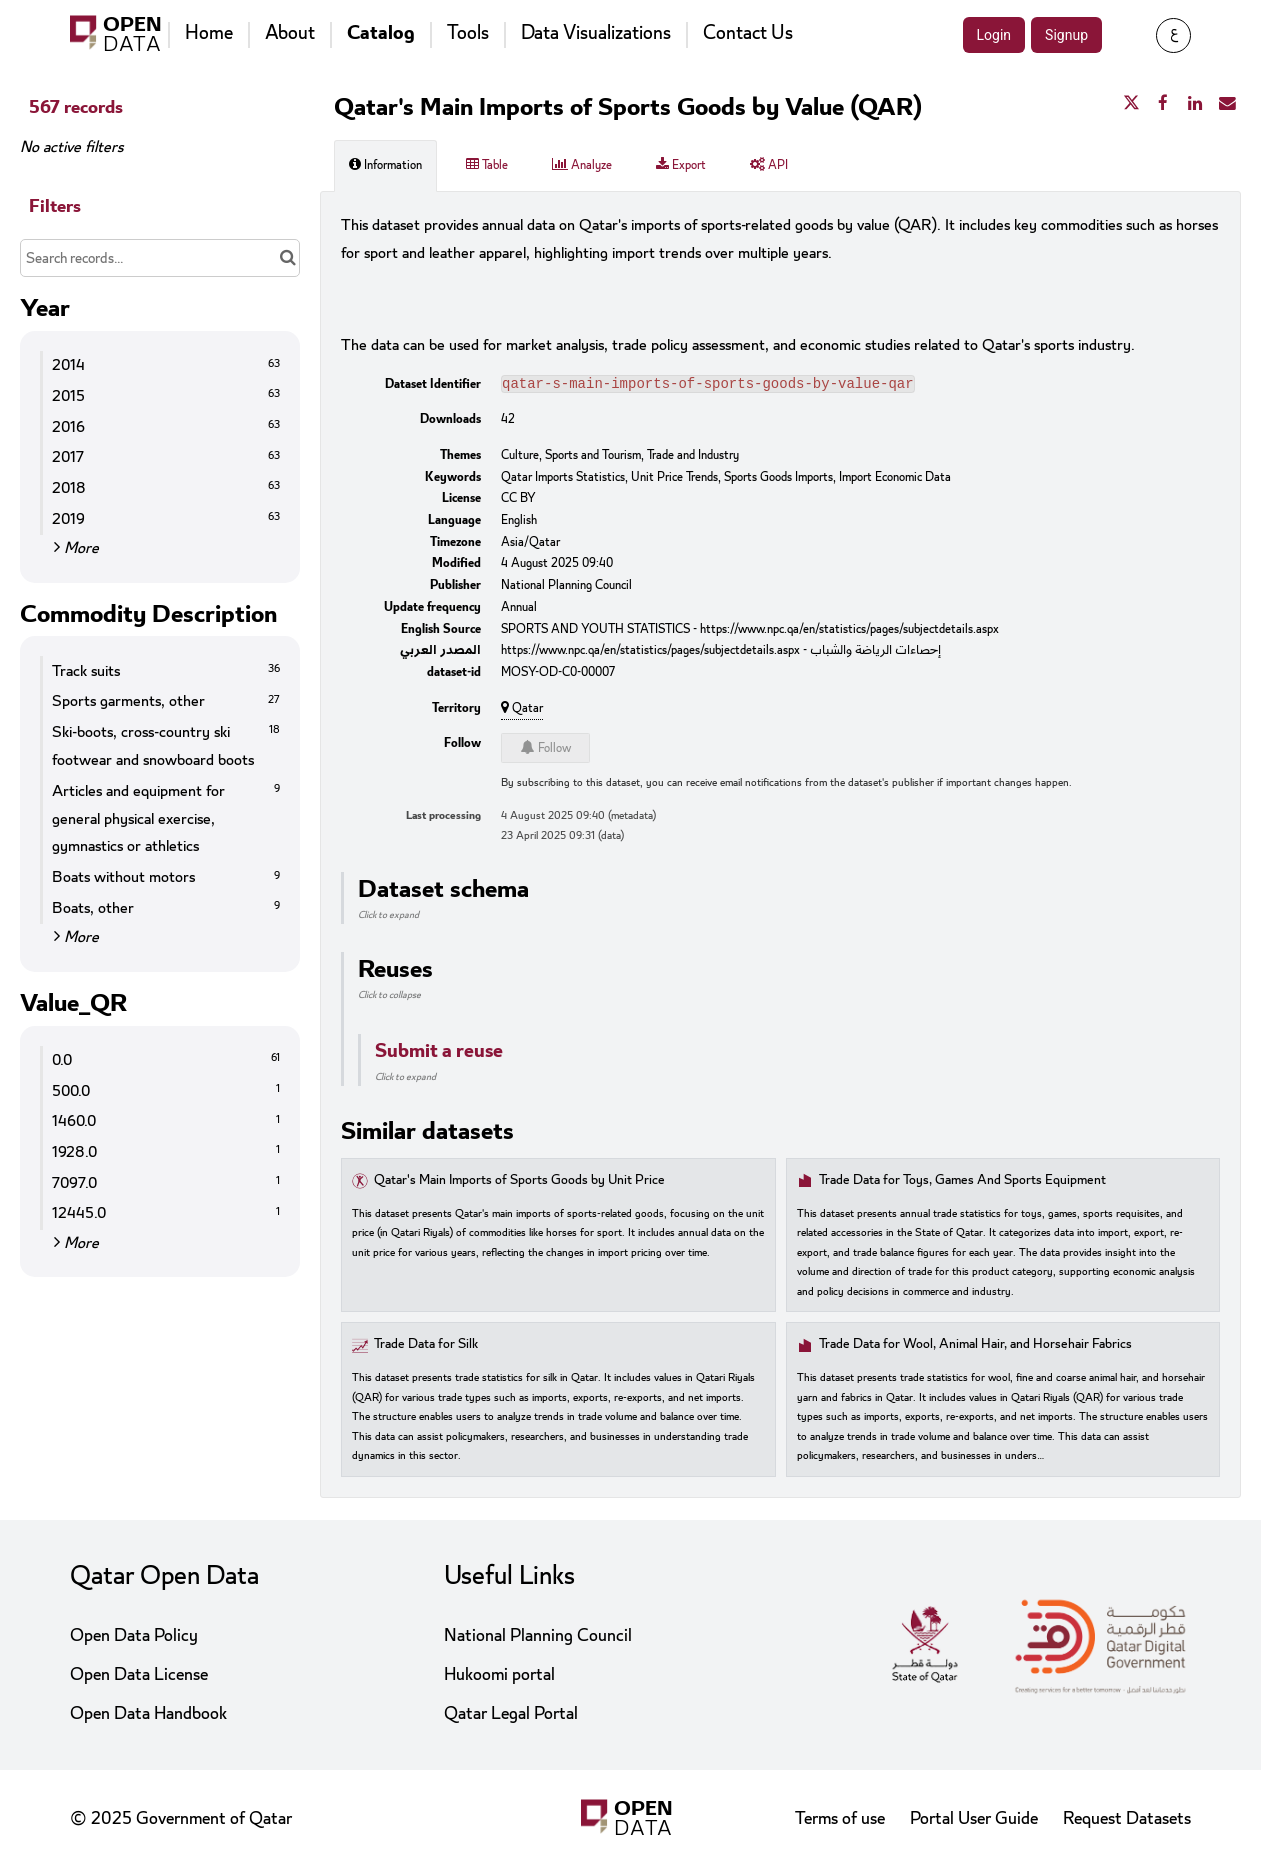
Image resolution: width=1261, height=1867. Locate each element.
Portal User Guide (974, 1818)
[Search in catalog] (287, 258)
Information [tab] (385, 165)
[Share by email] (1227, 104)
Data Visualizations (596, 33)
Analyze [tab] (582, 165)
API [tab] (769, 165)
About (290, 33)
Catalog (381, 33)
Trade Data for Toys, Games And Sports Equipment (962, 1182)
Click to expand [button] (388, 917)
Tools (468, 33)
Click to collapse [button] (389, 997)
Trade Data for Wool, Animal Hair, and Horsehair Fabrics (975, 1346)
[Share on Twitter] (1131, 104)
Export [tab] (681, 165)
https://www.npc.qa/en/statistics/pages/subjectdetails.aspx (849, 631)
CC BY (518, 500)
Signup (1066, 35)
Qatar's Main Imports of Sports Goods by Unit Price (519, 1182)
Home (209, 33)
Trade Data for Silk (426, 1346)
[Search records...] (160, 258)
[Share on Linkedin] (1195, 104)
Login (994, 35)
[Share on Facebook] (1163, 104)
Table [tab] (487, 165)
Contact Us (748, 33)
